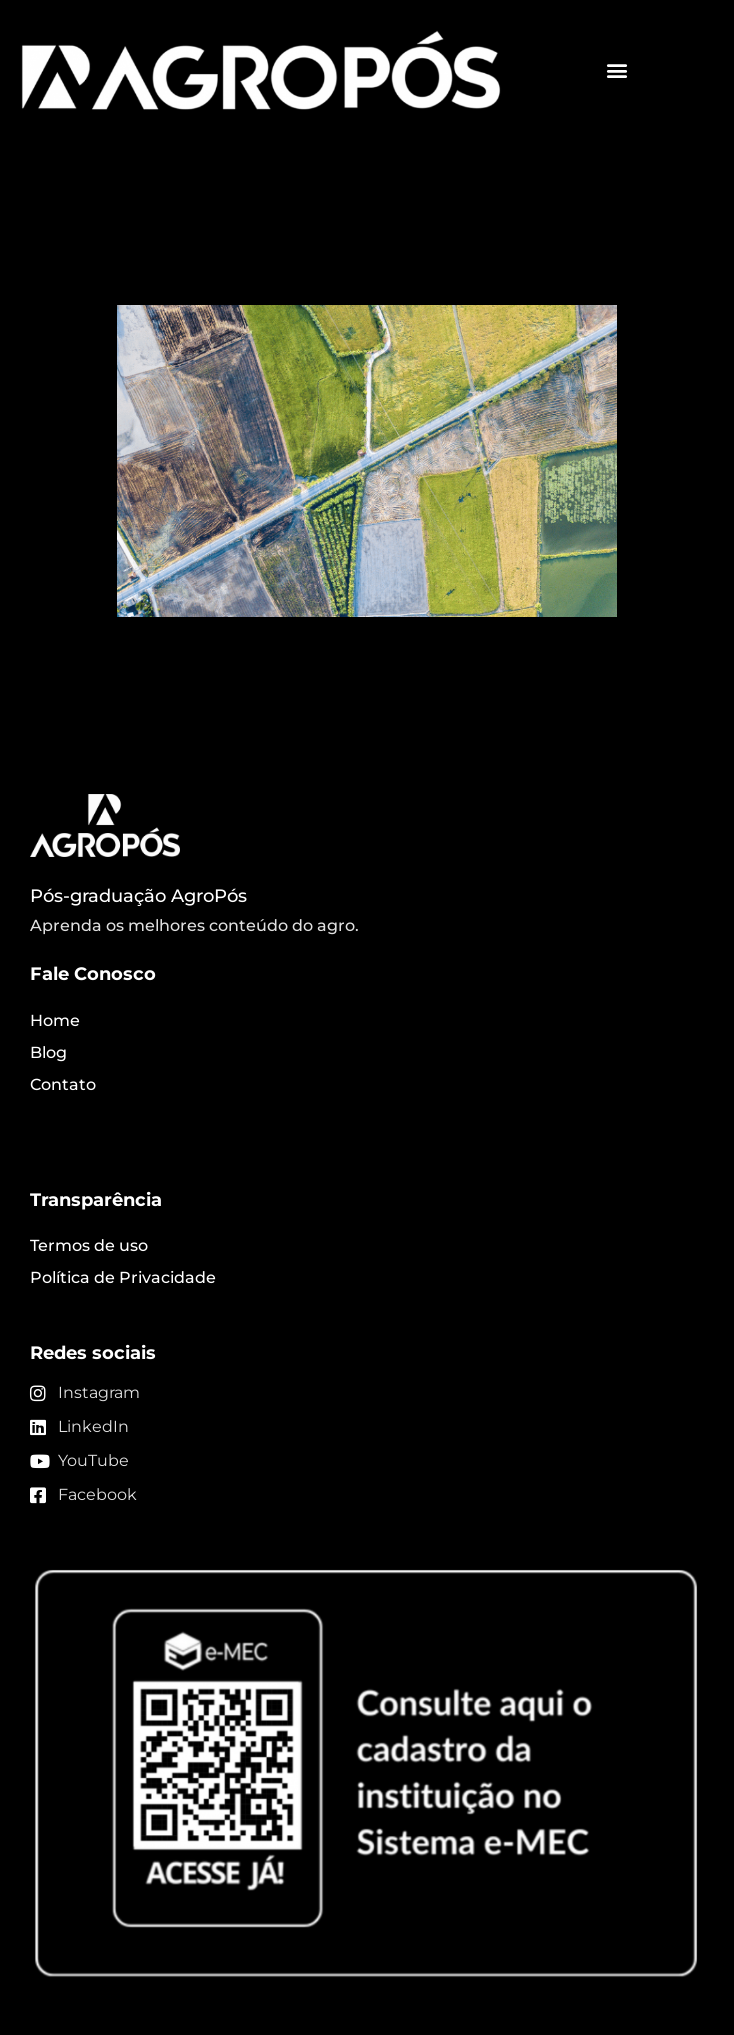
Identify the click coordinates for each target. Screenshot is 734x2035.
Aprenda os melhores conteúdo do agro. (194, 925)
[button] (616, 70)
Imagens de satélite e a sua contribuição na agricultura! (342, 249)
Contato (63, 1084)
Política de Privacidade (123, 1277)
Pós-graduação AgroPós (138, 896)
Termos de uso (89, 1245)
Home (55, 1020)
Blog (48, 1052)
